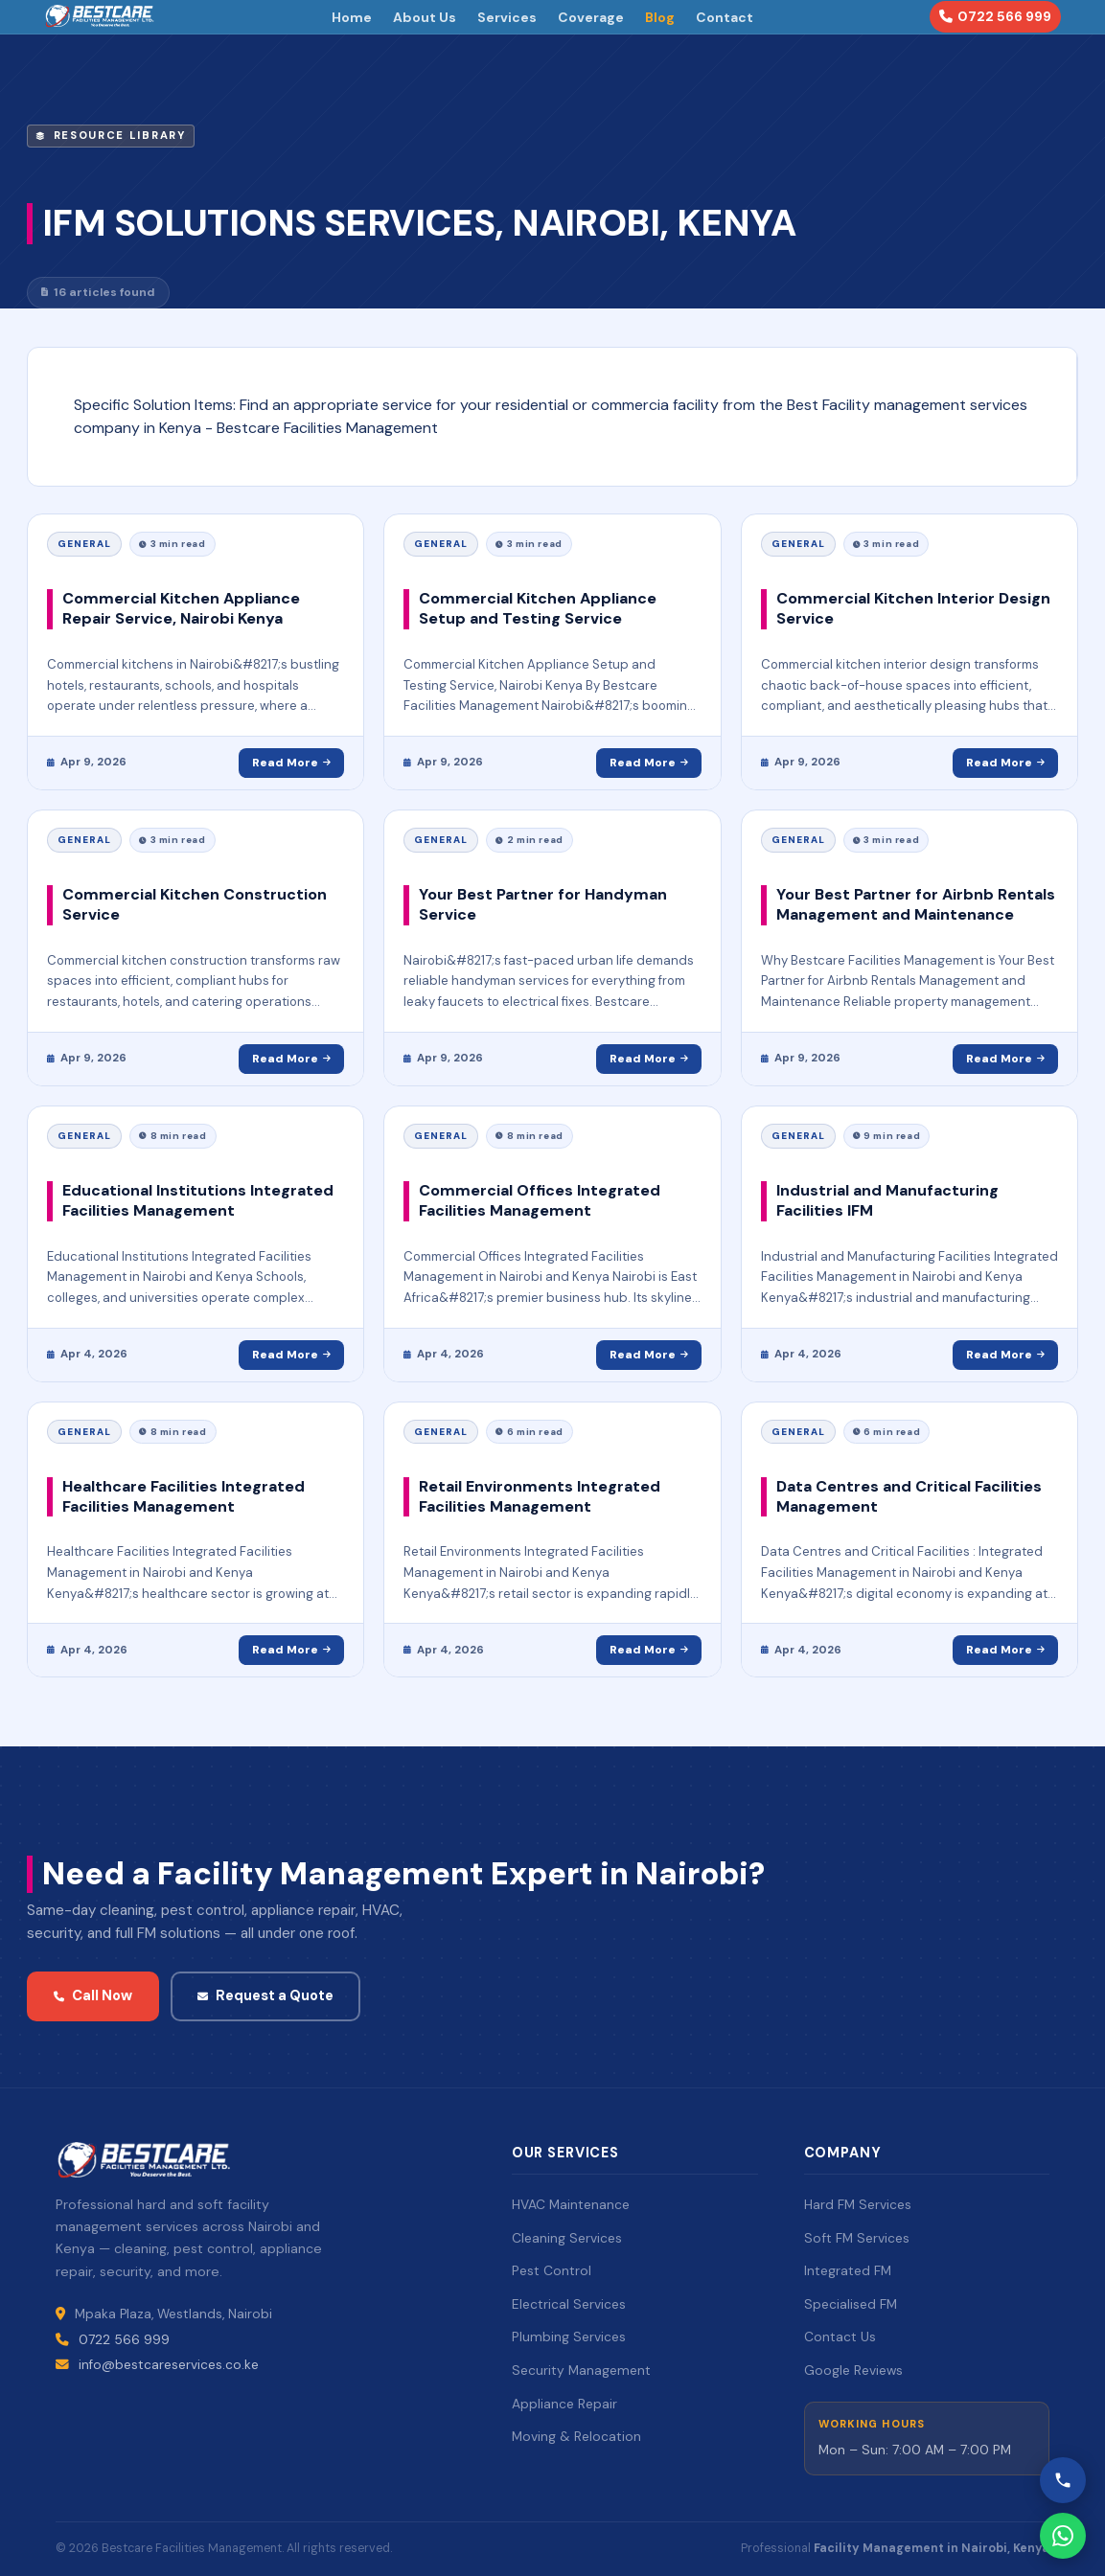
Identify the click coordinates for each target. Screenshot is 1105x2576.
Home (352, 17)
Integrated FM (847, 2270)
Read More (291, 762)
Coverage (591, 17)
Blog (660, 17)
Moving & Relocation (576, 2436)
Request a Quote (265, 1995)
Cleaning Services (567, 2237)
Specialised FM (850, 2304)
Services (507, 17)
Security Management (581, 2370)
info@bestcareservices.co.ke (169, 2365)
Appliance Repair (564, 2403)
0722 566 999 (995, 16)
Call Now (93, 1995)
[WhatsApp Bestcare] (1063, 2536)
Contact (724, 17)
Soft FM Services (856, 2237)
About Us (424, 17)
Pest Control (551, 2270)
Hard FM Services (857, 2204)
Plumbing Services (569, 2336)
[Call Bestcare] (1063, 2480)
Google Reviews (853, 2370)
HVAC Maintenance (571, 2204)
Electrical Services (569, 2304)
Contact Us (840, 2336)
